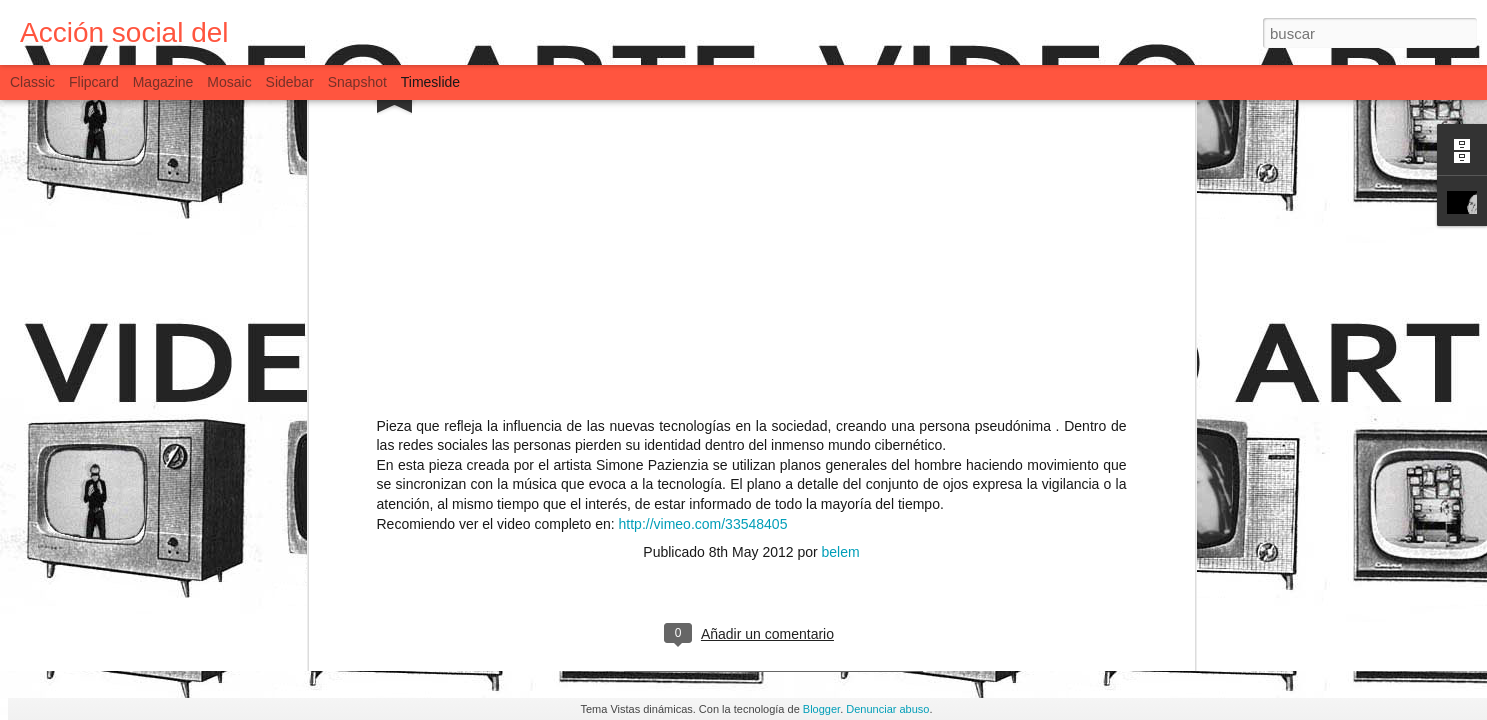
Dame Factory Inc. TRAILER (800, 549)
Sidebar (290, 82)
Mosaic (229, 82)
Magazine (163, 82)
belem (841, 120)
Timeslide (430, 82)
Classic (32, 82)
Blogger (821, 709)
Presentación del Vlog (509, 562)
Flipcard (94, 82)
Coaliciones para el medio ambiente (1124, 613)
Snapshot (357, 82)
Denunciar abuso (887, 709)
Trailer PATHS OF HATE (1042, 579)
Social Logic (1002, 545)
